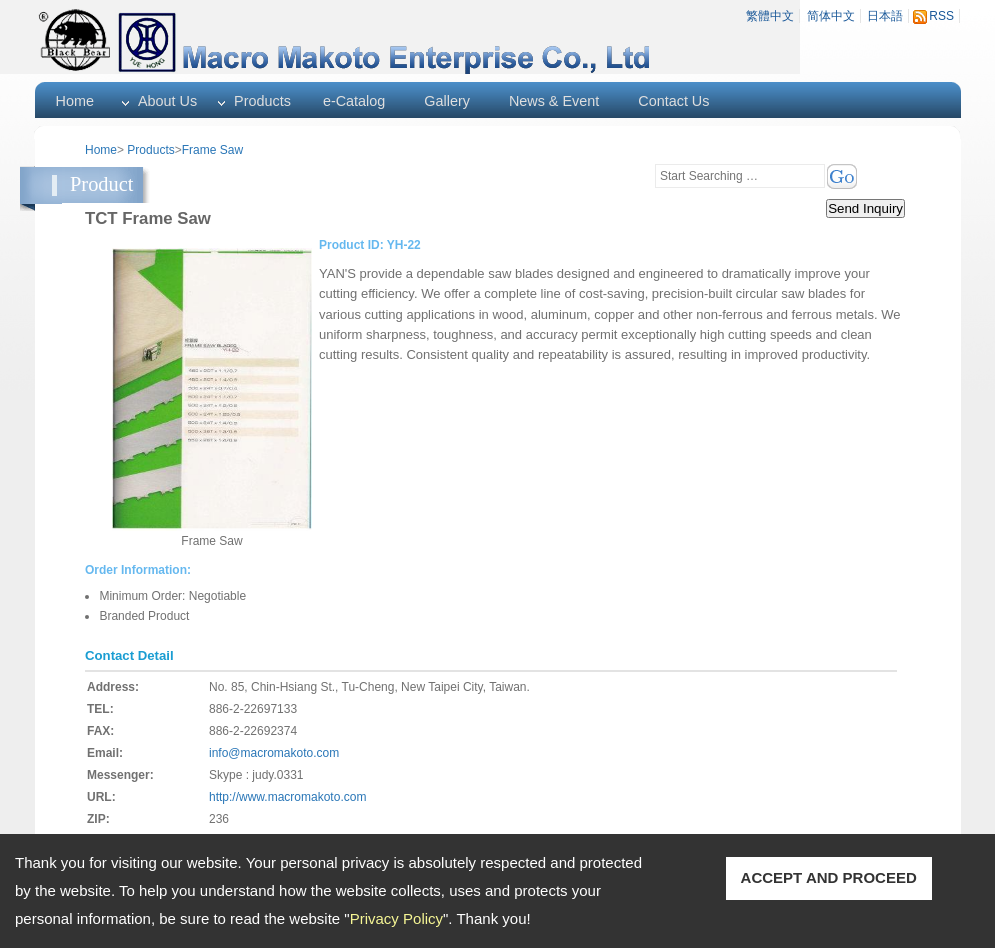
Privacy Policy (396, 918)
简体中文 (831, 16)
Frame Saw (212, 150)
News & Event (554, 101)
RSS (941, 16)
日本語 (885, 16)
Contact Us (673, 101)
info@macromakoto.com (274, 753)
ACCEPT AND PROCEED (829, 877)
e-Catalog (354, 101)
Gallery (447, 101)
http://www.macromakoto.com (287, 797)
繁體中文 (770, 16)
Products (262, 101)
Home (75, 101)
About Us (167, 101)
